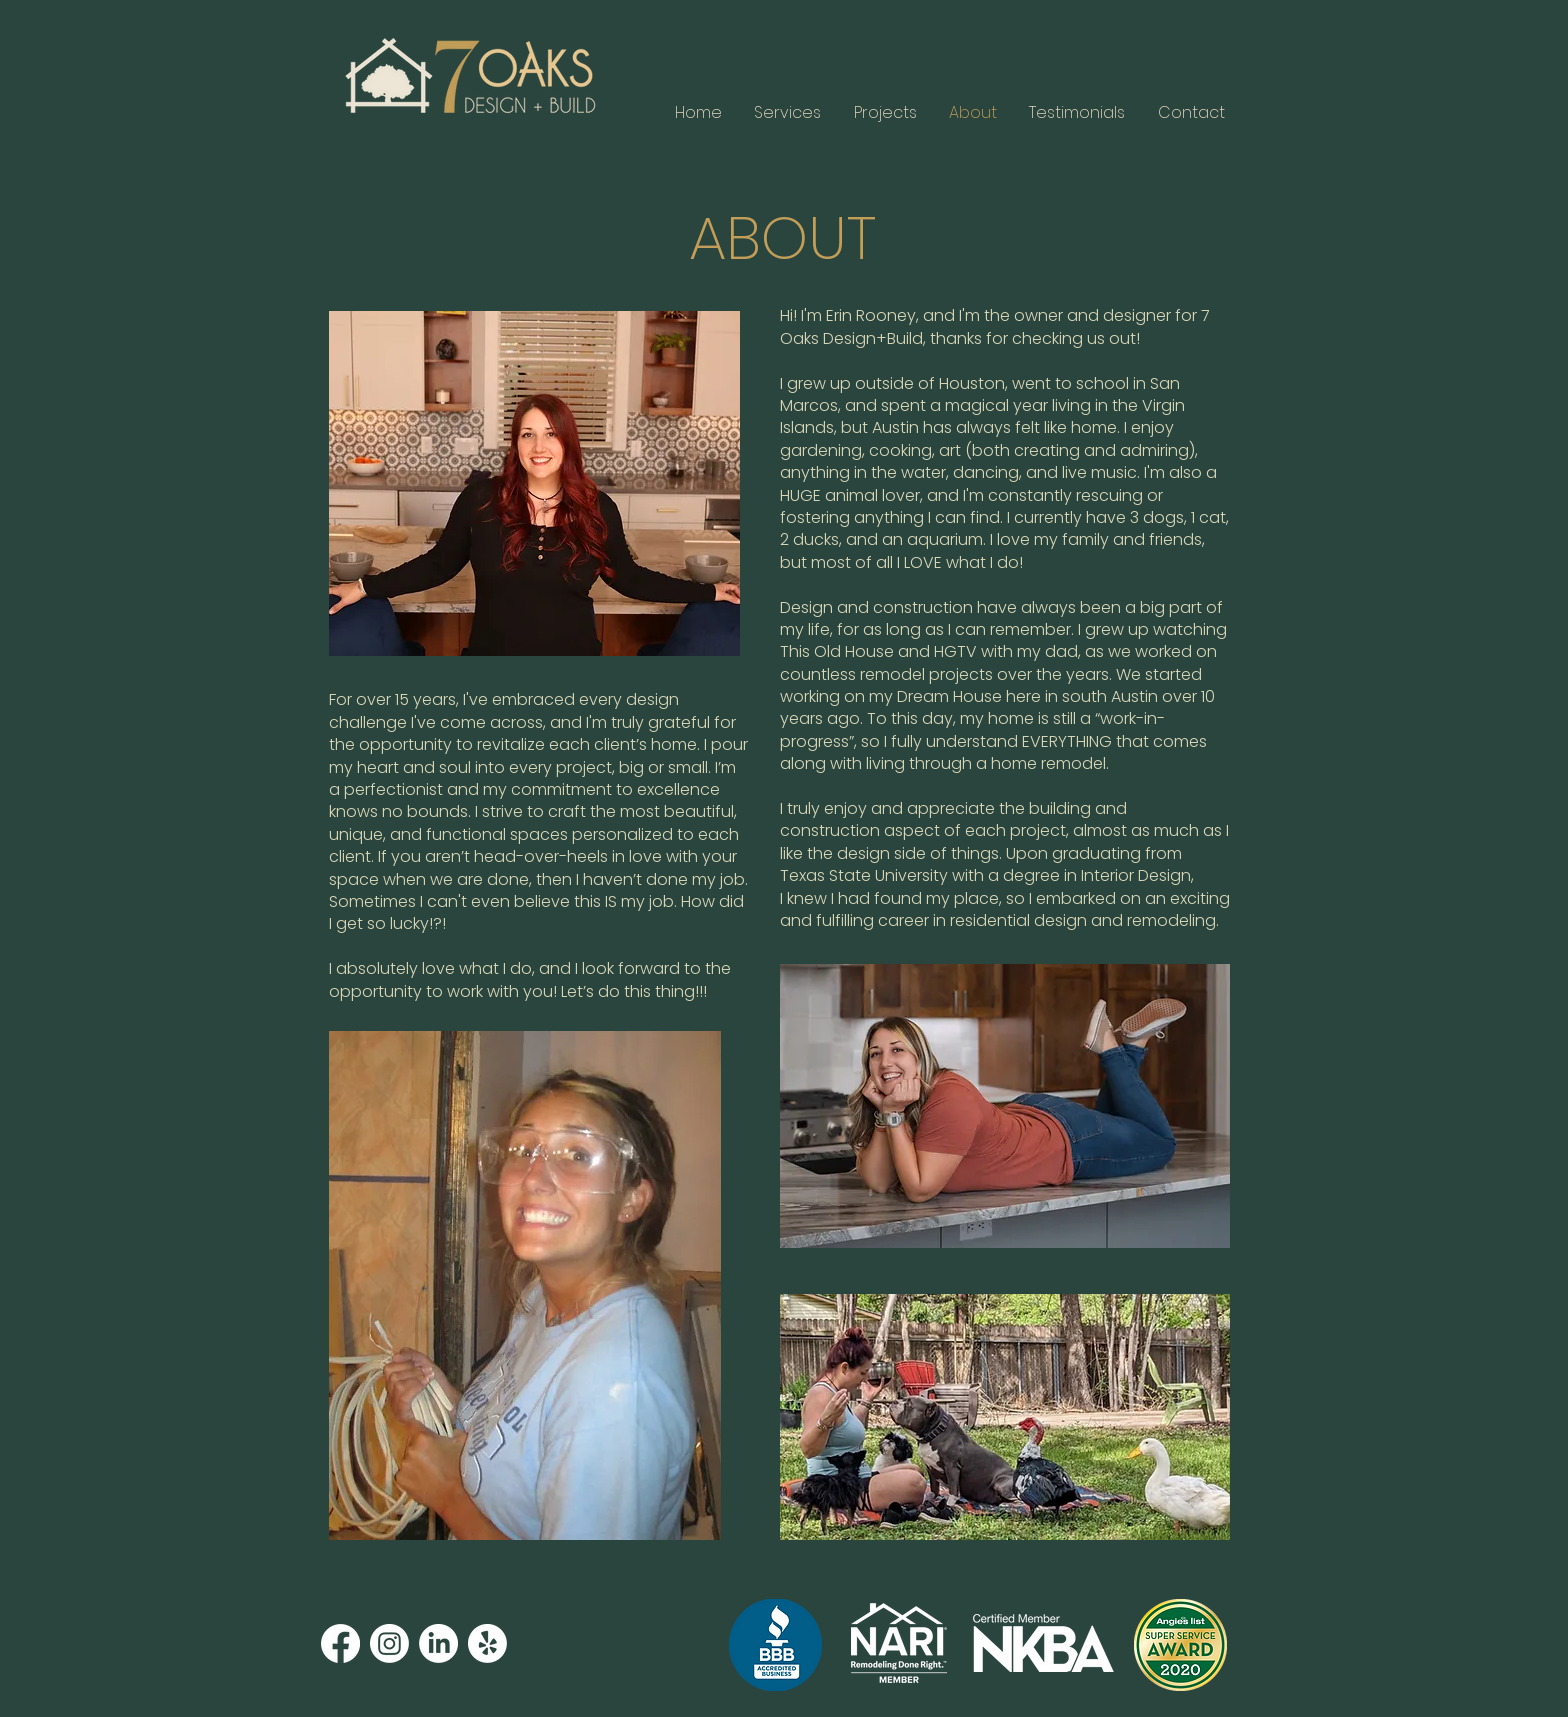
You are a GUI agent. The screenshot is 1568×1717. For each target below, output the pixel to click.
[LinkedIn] (438, 1643)
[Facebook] (340, 1643)
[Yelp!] (487, 1643)
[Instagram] (389, 1643)
